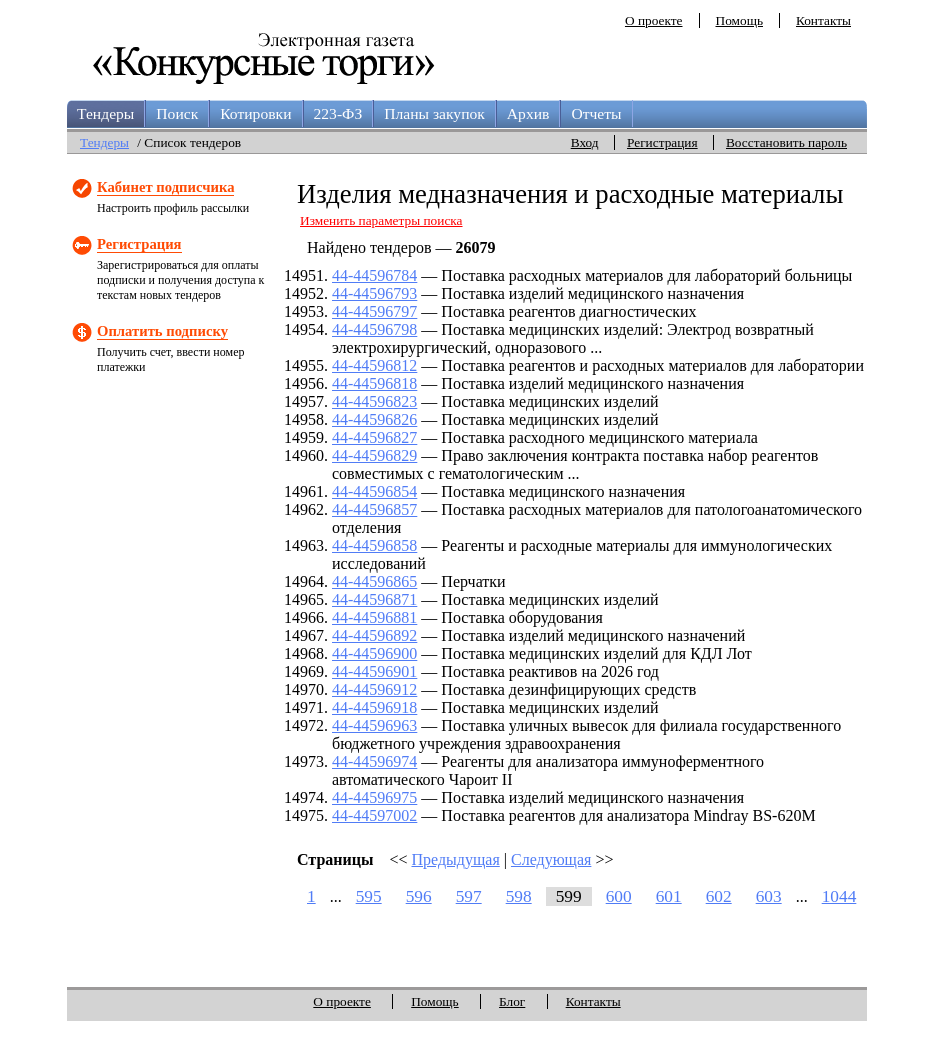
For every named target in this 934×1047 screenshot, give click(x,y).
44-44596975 (374, 797)
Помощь (739, 20)
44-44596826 (374, 419)
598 (519, 896)
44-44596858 (374, 545)
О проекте (654, 20)
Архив (528, 113)
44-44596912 (374, 689)
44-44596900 (374, 653)
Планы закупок (434, 113)
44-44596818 (374, 383)
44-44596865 (374, 581)
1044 (839, 896)
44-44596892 (374, 635)
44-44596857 (374, 509)
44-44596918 (374, 707)
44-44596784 (374, 275)
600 (619, 896)
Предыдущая (456, 859)
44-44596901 (374, 671)
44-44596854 (374, 491)
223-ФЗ (338, 113)
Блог (512, 1001)
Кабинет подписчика (165, 187)
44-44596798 (374, 329)
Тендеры (105, 113)
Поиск (177, 113)
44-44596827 (374, 437)
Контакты (823, 20)
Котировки (255, 113)
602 (719, 896)
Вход (585, 142)
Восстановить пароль (786, 142)
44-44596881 (374, 617)
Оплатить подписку (162, 331)
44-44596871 (374, 599)
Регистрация (662, 142)
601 (669, 896)
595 (369, 896)
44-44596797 (374, 311)
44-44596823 (374, 401)
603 (769, 896)
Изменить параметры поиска (381, 220)
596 (419, 896)
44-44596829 (374, 455)
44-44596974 (374, 761)
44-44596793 (374, 293)
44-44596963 (374, 725)
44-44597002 (374, 815)
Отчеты (596, 113)
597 (469, 896)
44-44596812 (374, 365)
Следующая (551, 859)
